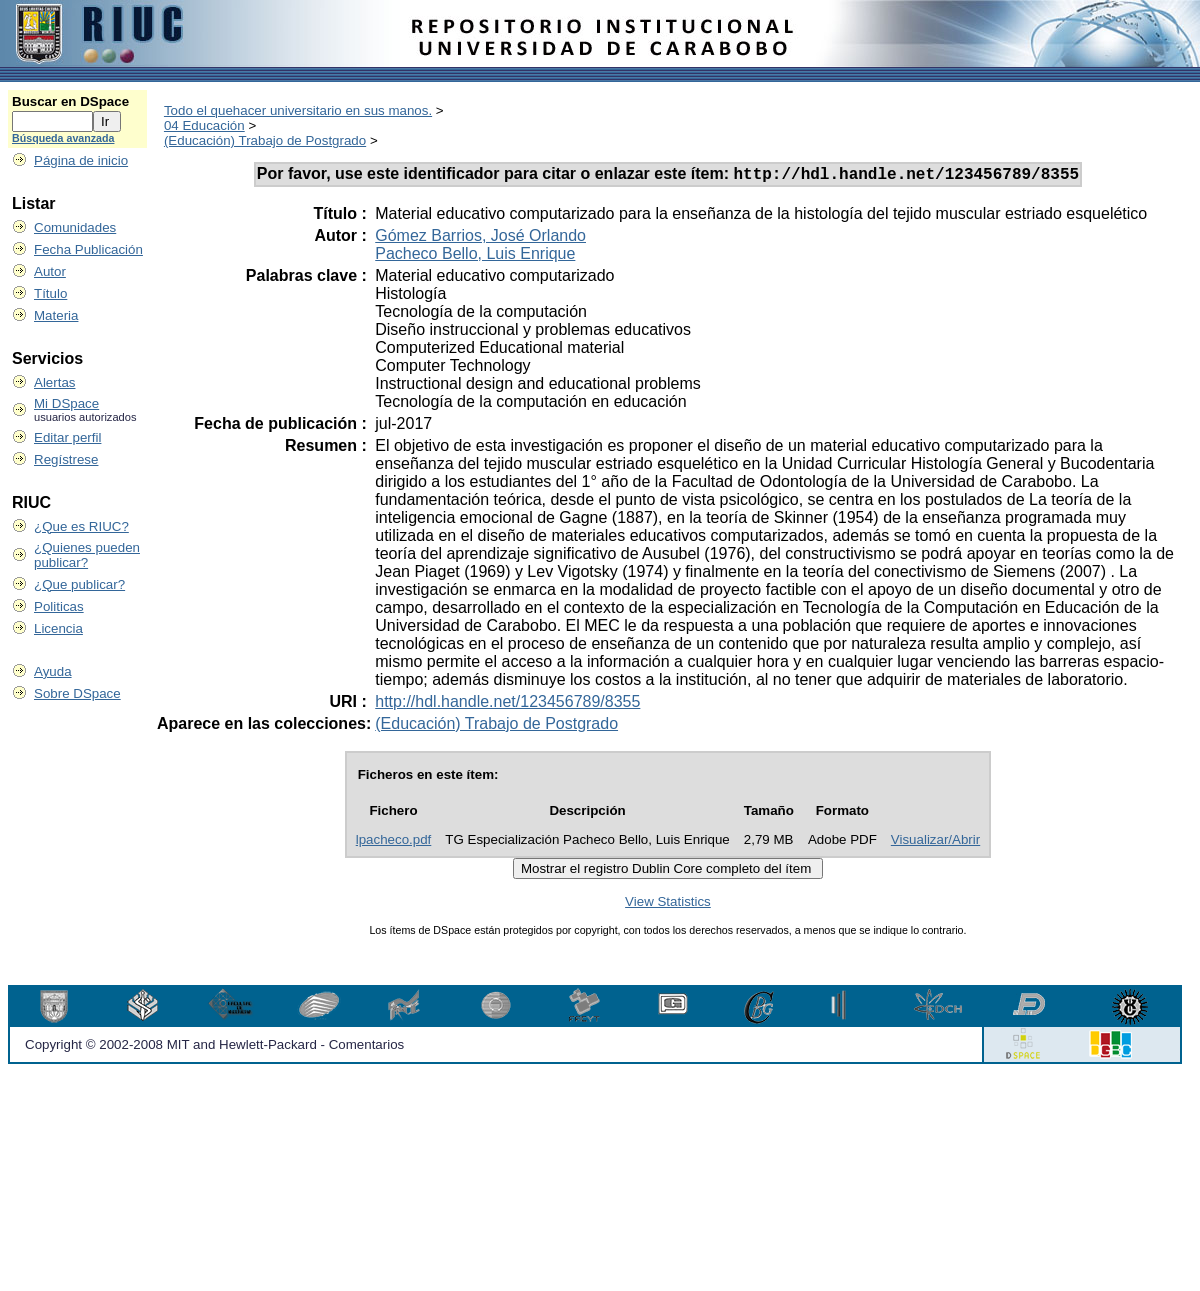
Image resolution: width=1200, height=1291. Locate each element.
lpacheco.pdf (394, 842)
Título (50, 293)
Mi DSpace (66, 403)
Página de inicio (81, 160)
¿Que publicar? (79, 584)
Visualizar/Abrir (935, 842)
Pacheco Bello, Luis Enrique (475, 256)
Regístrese (66, 459)
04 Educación (204, 125)
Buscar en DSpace (70, 101)
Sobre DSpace (77, 693)
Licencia (58, 628)
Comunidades (75, 227)
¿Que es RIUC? (81, 526)
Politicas (59, 606)
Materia (56, 315)
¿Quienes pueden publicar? (87, 555)
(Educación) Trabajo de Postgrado (265, 140)
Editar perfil (67, 437)
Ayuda (53, 671)
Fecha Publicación (88, 249)
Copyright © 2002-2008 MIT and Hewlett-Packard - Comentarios (214, 1047)
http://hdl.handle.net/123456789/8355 (507, 704)
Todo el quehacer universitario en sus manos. (298, 110)
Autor (50, 271)
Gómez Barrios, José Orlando (480, 238)
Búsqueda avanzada (63, 138)
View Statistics (668, 904)
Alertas (54, 382)
